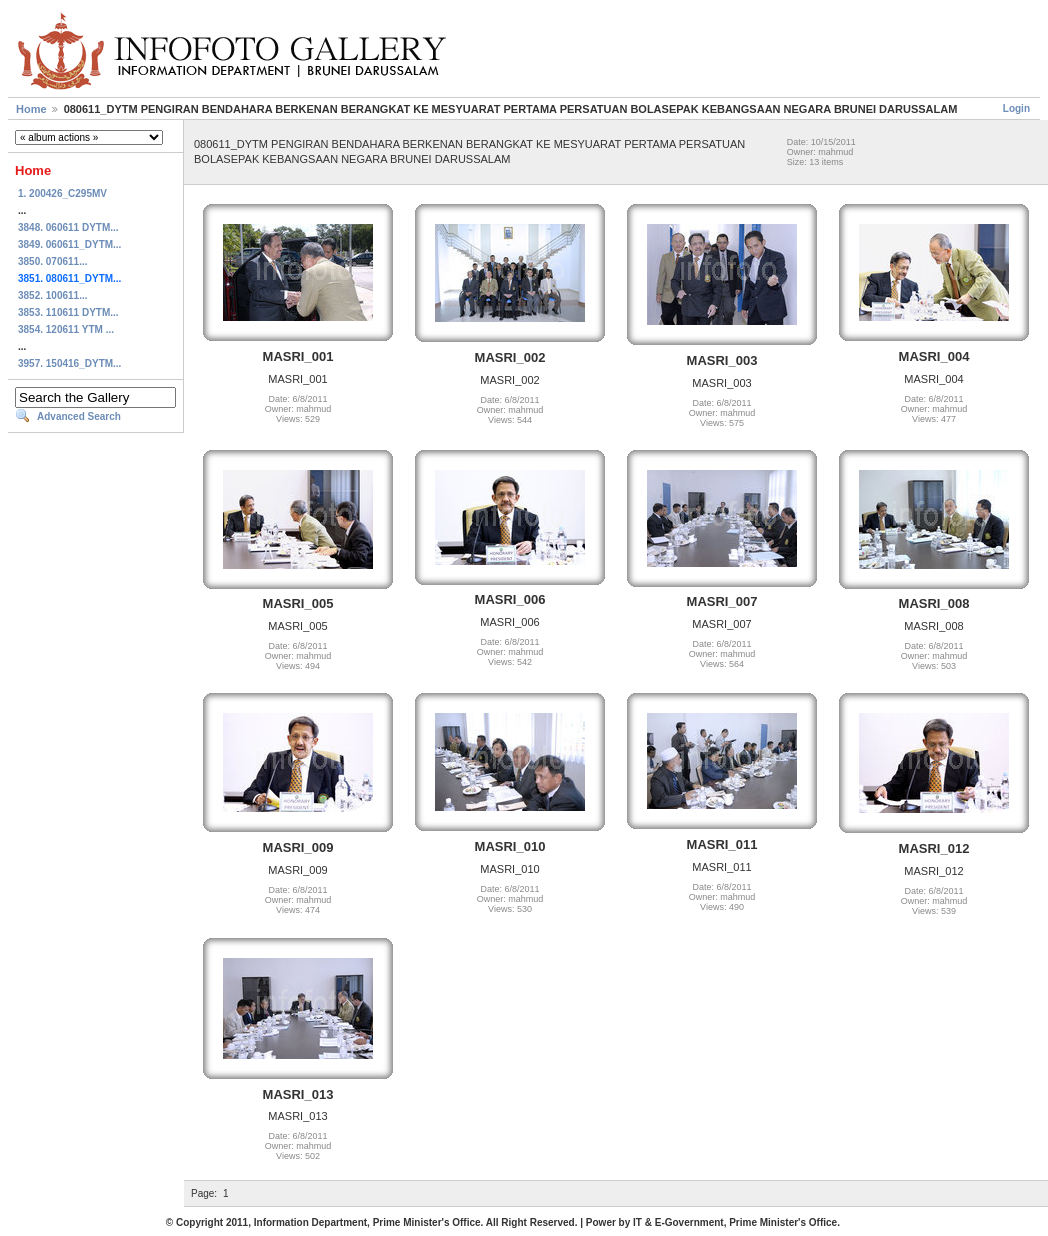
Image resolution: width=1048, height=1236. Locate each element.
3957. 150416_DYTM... (69, 363)
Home (31, 109)
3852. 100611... (53, 295)
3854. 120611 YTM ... (66, 329)
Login (1016, 108)
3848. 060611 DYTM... (68, 227)
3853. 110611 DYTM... (68, 312)
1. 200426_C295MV (62, 193)
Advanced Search (79, 416)
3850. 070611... (53, 261)
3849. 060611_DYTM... (69, 244)
